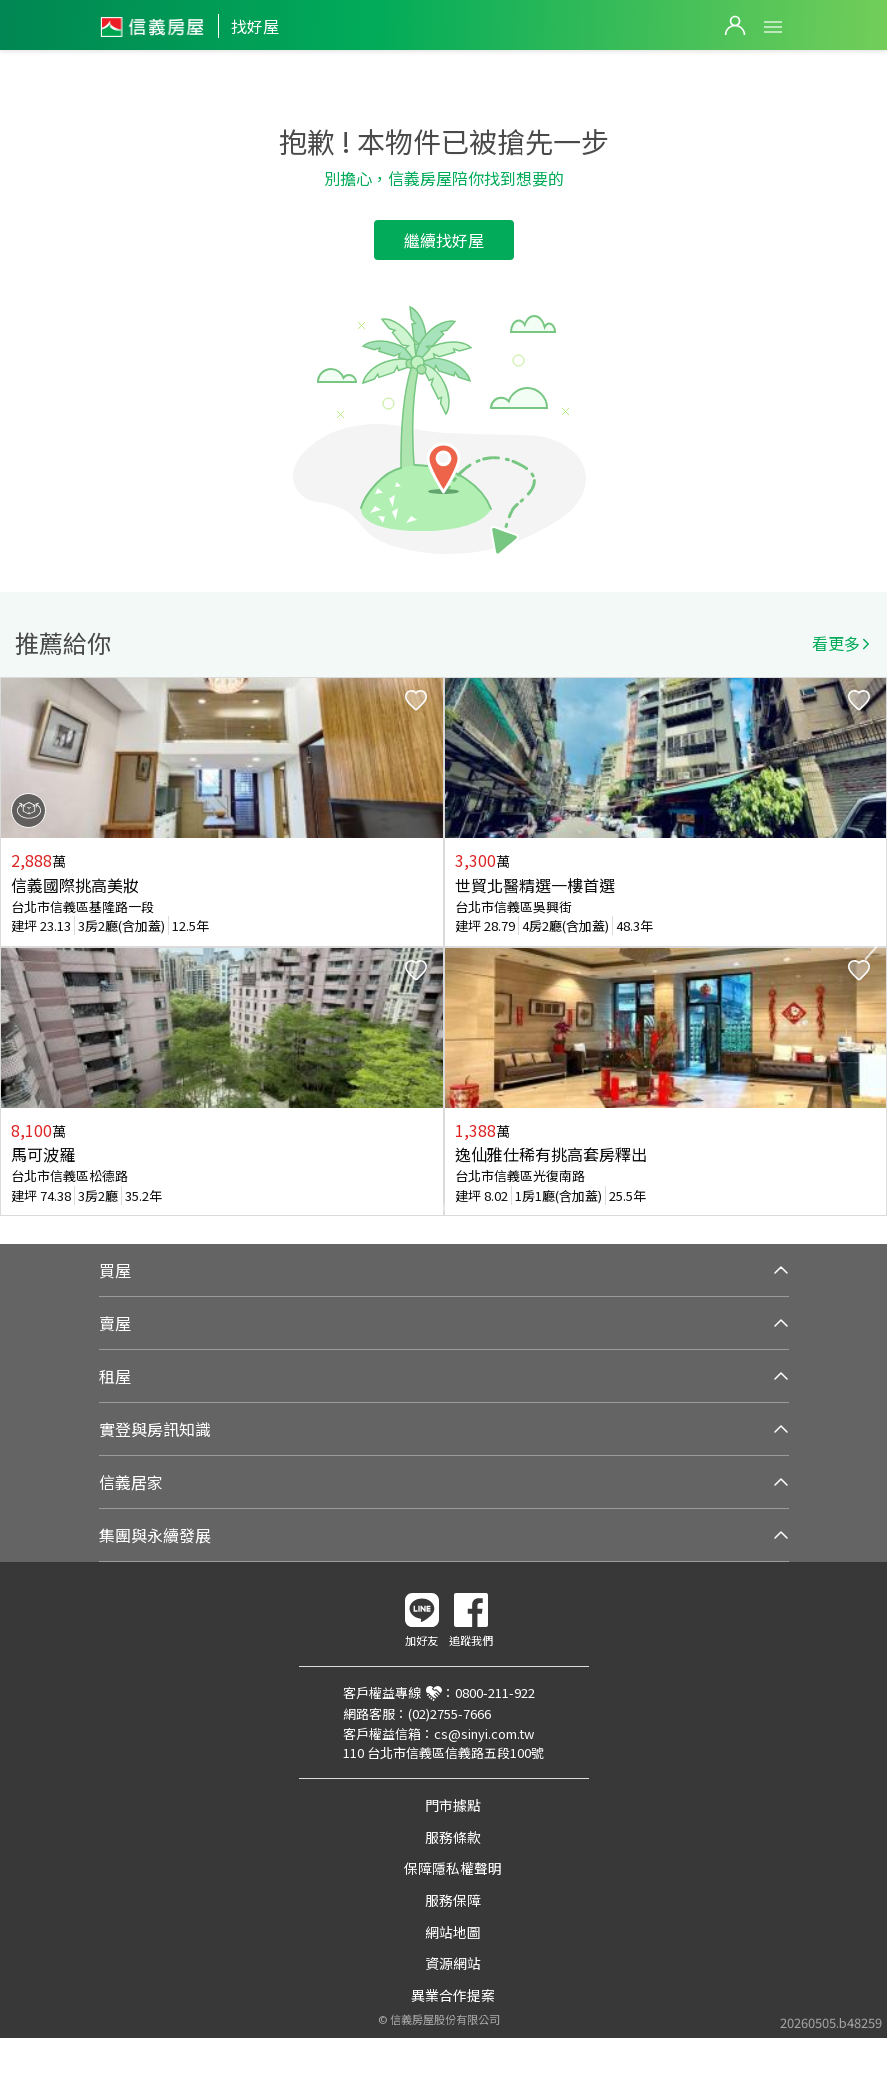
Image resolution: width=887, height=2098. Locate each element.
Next (871, 947)
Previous (16, 947)
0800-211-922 (495, 1692)
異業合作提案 (453, 1995)
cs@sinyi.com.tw (484, 1733)
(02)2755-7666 (449, 1713)
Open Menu (773, 27)
